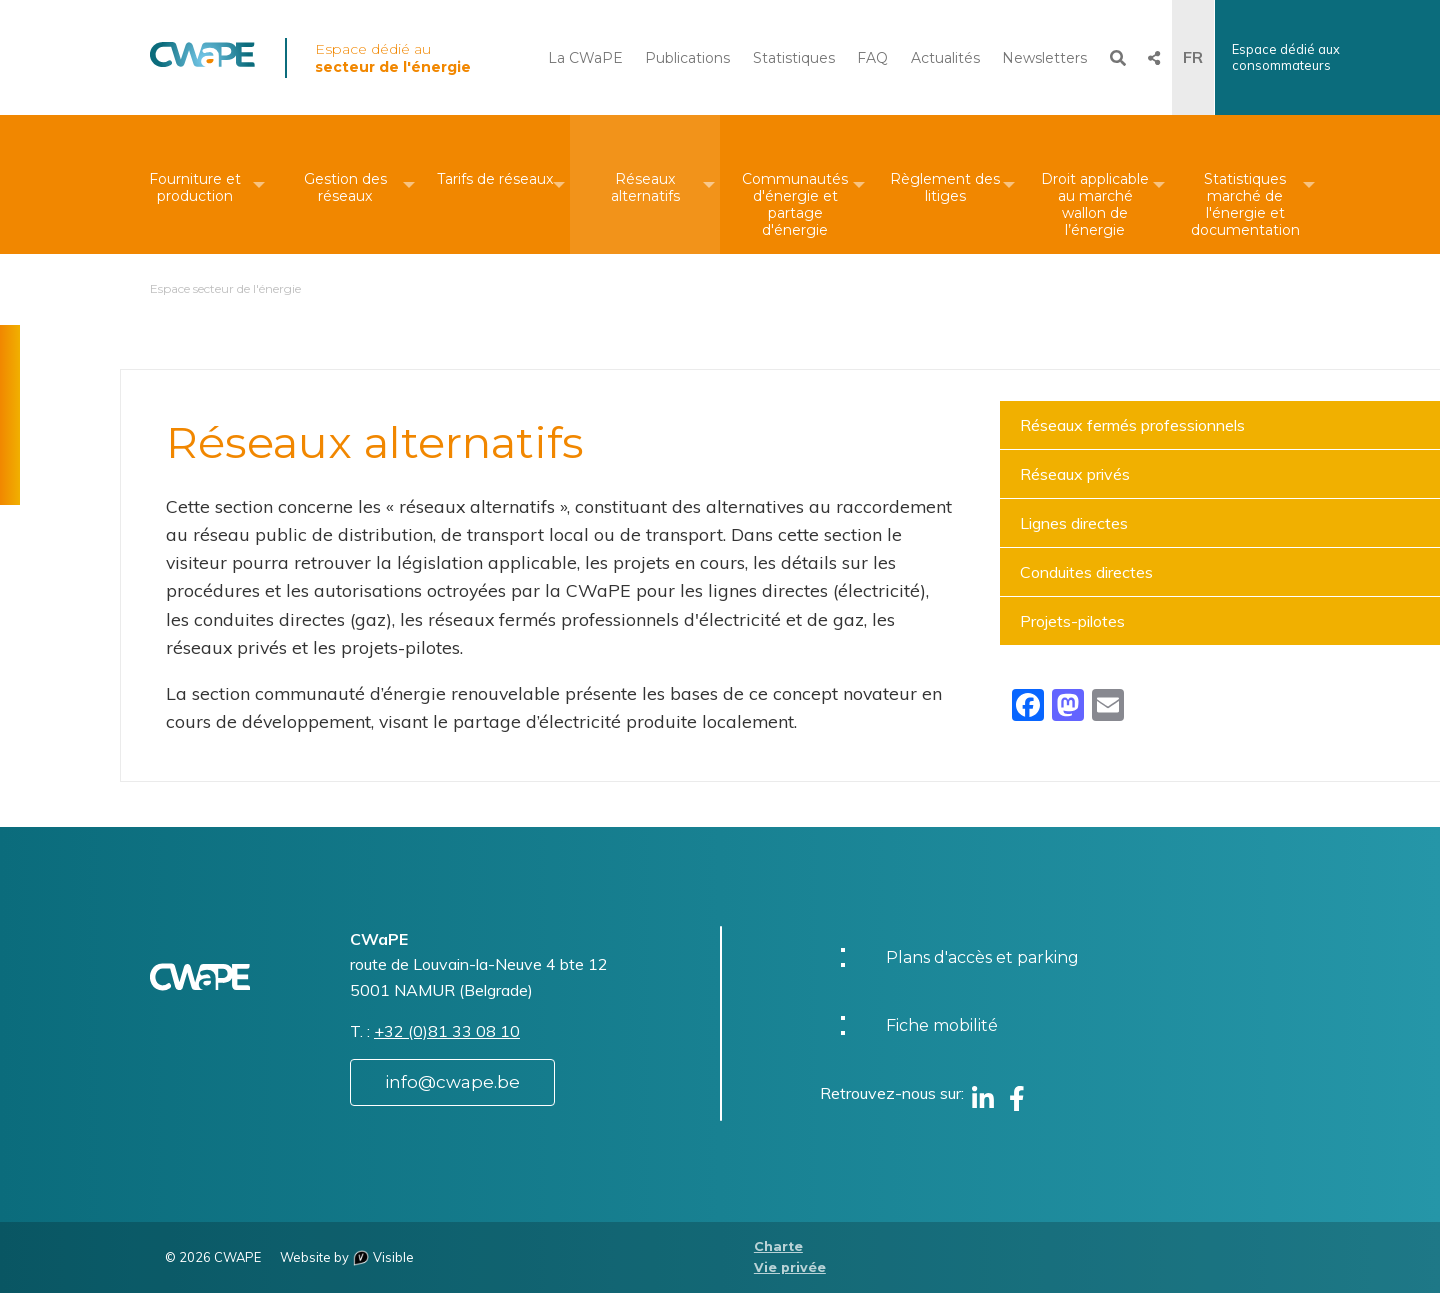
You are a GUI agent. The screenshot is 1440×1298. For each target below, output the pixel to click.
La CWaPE (585, 58)
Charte (778, 1250)
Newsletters (1044, 58)
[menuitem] (195, 184)
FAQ (872, 58)
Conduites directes (1086, 572)
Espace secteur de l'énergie (225, 288)
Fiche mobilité (942, 1030)
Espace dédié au (393, 58)
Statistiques (794, 58)
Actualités (945, 58)
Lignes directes (1074, 523)
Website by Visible (347, 1262)
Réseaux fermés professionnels (1132, 425)
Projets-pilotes (1072, 621)
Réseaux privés (1075, 474)
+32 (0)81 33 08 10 (447, 1036)
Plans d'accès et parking (982, 961)
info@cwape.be (452, 1087)
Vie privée (790, 1271)
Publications (687, 58)
